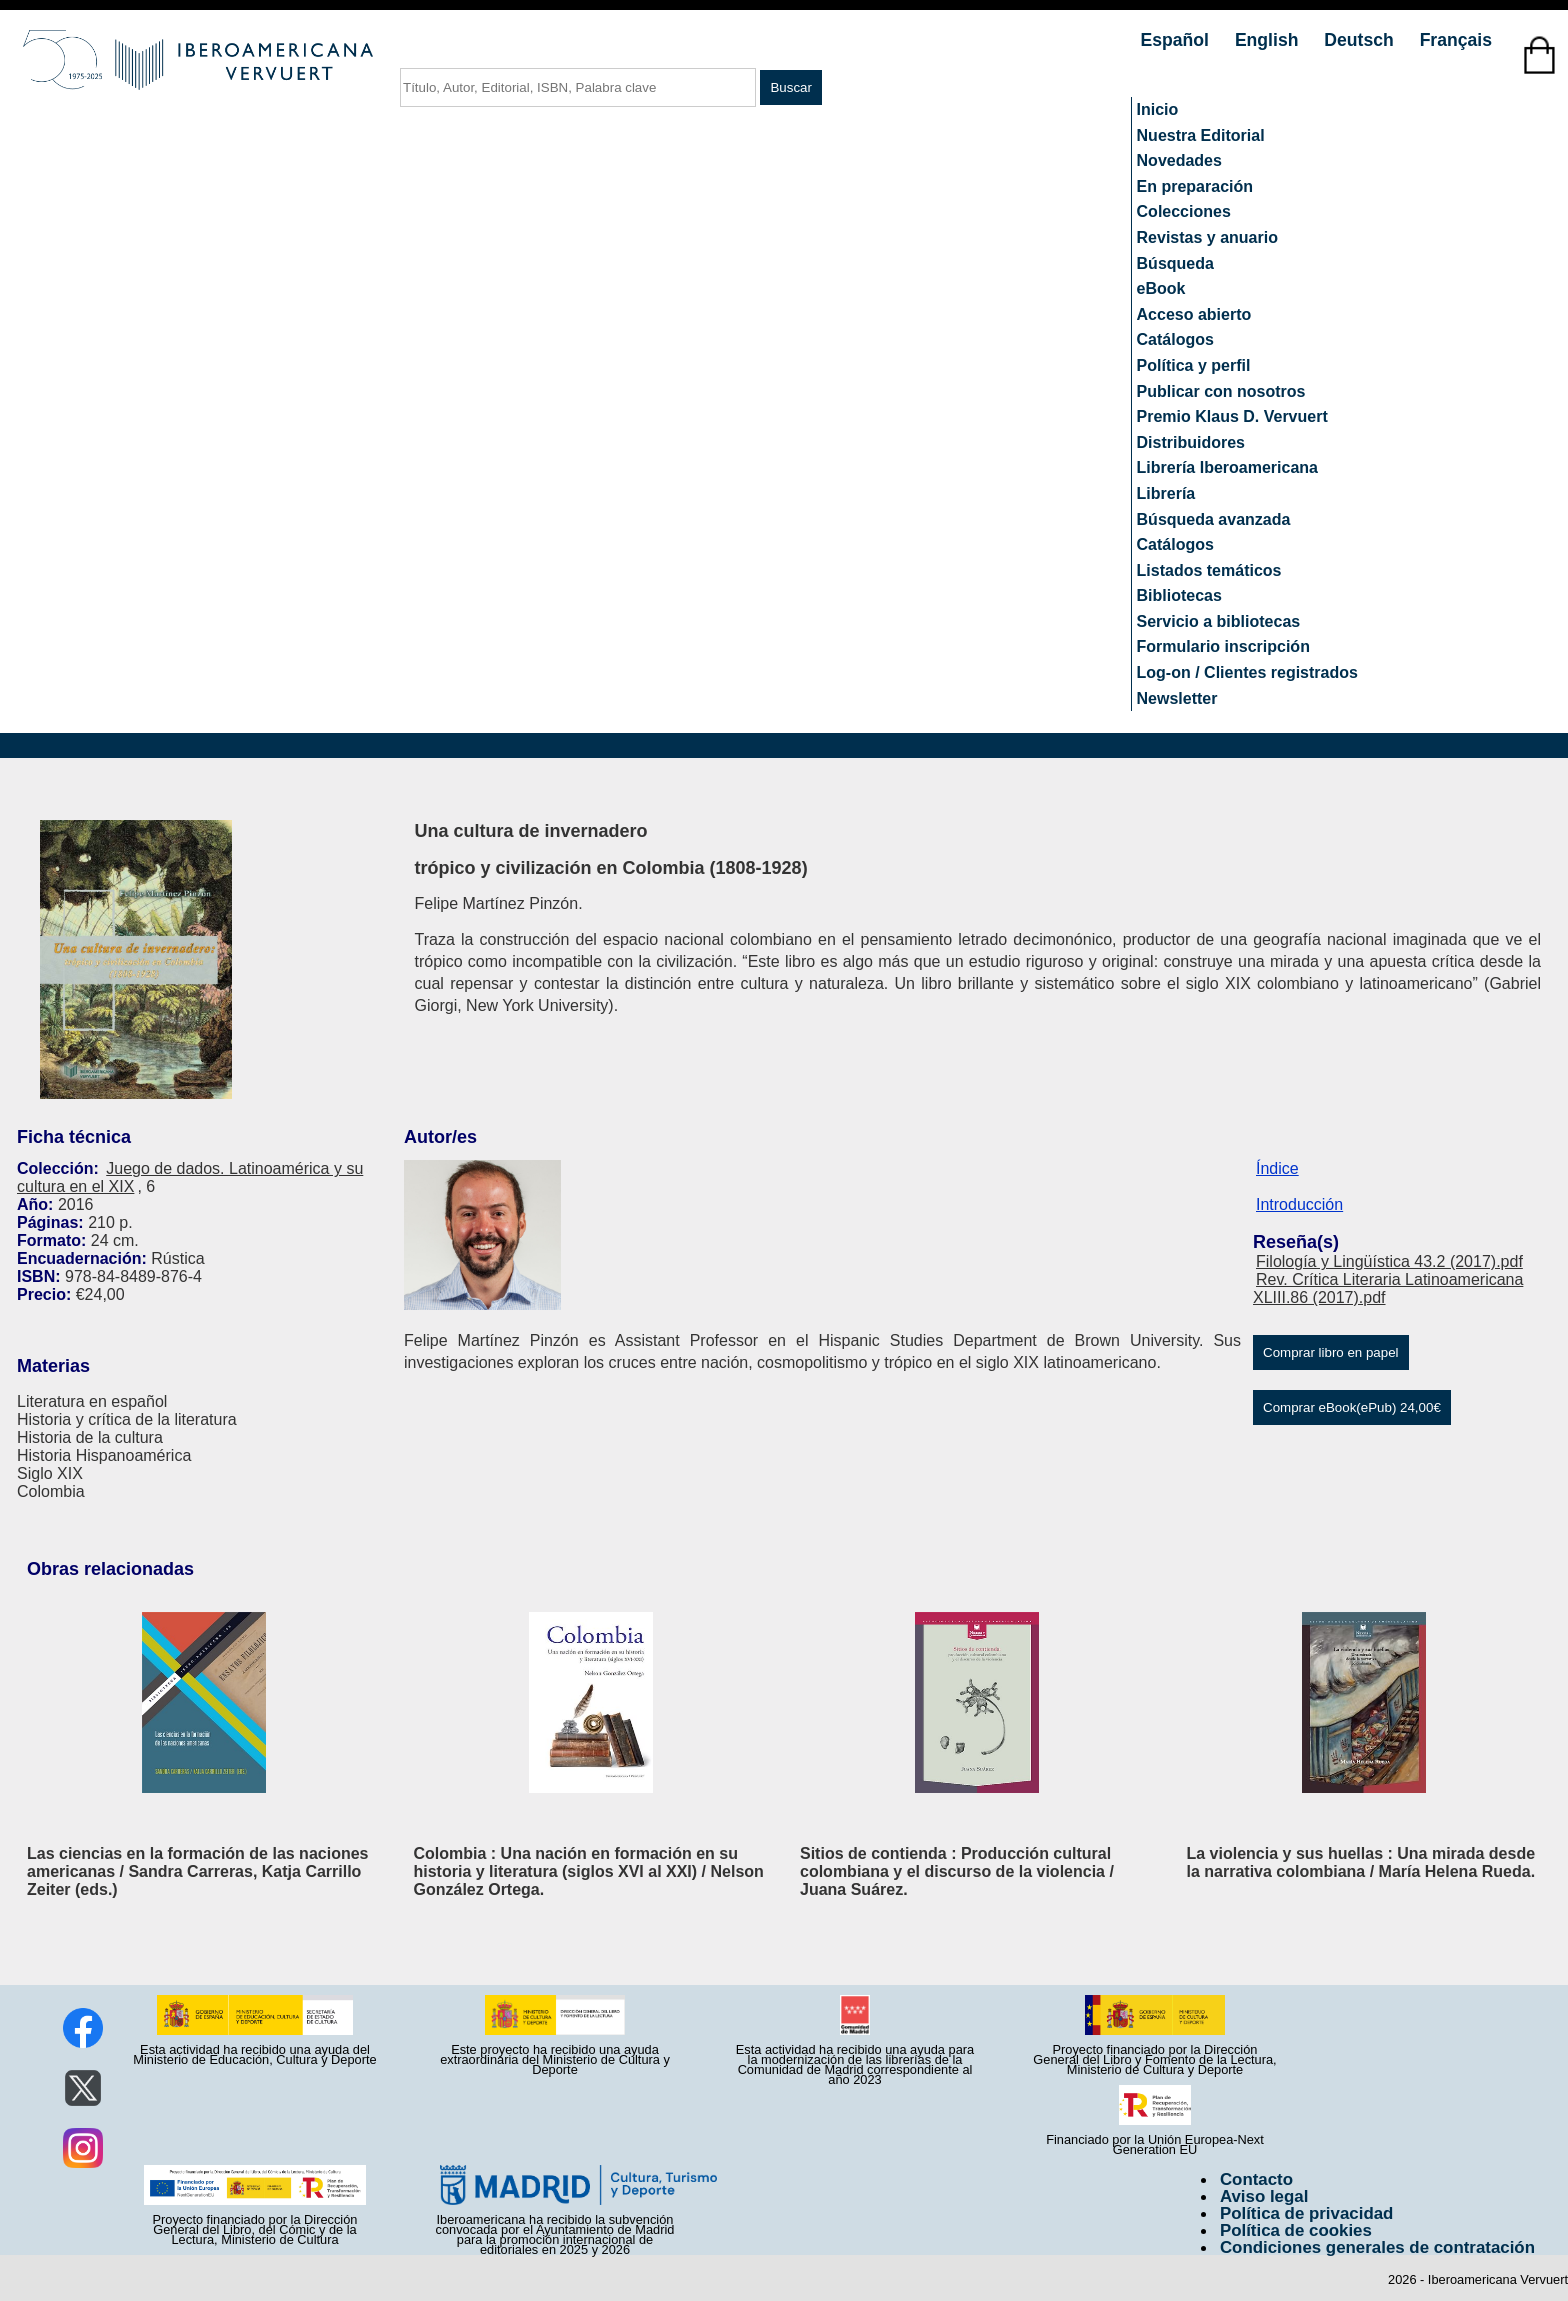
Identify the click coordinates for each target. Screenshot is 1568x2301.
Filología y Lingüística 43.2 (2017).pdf (1389, 1261)
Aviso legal (1264, 2196)
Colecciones (1184, 211)
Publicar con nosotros (1221, 391)
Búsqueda (1175, 263)
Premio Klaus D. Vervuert (1232, 416)
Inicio (1158, 109)
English (1269, 40)
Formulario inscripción (1223, 646)
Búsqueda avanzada (1214, 519)
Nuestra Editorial (1201, 135)
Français (1456, 40)
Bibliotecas (1179, 595)
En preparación (1195, 186)
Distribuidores (1191, 442)
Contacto (1256, 2179)
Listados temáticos (1209, 570)
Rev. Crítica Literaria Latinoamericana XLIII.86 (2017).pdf (1388, 1288)
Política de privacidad (1307, 2213)
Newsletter (1177, 698)
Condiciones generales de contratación (1377, 2247)
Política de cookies (1296, 2230)
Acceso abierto (1194, 314)
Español (1177, 40)
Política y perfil (1194, 365)
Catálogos (1175, 339)
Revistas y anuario (1207, 237)
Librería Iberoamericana (1227, 467)
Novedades (1179, 160)
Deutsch (1361, 40)
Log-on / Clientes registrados (1247, 672)
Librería (1166, 493)
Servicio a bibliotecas (1219, 621)
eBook (1161, 288)
